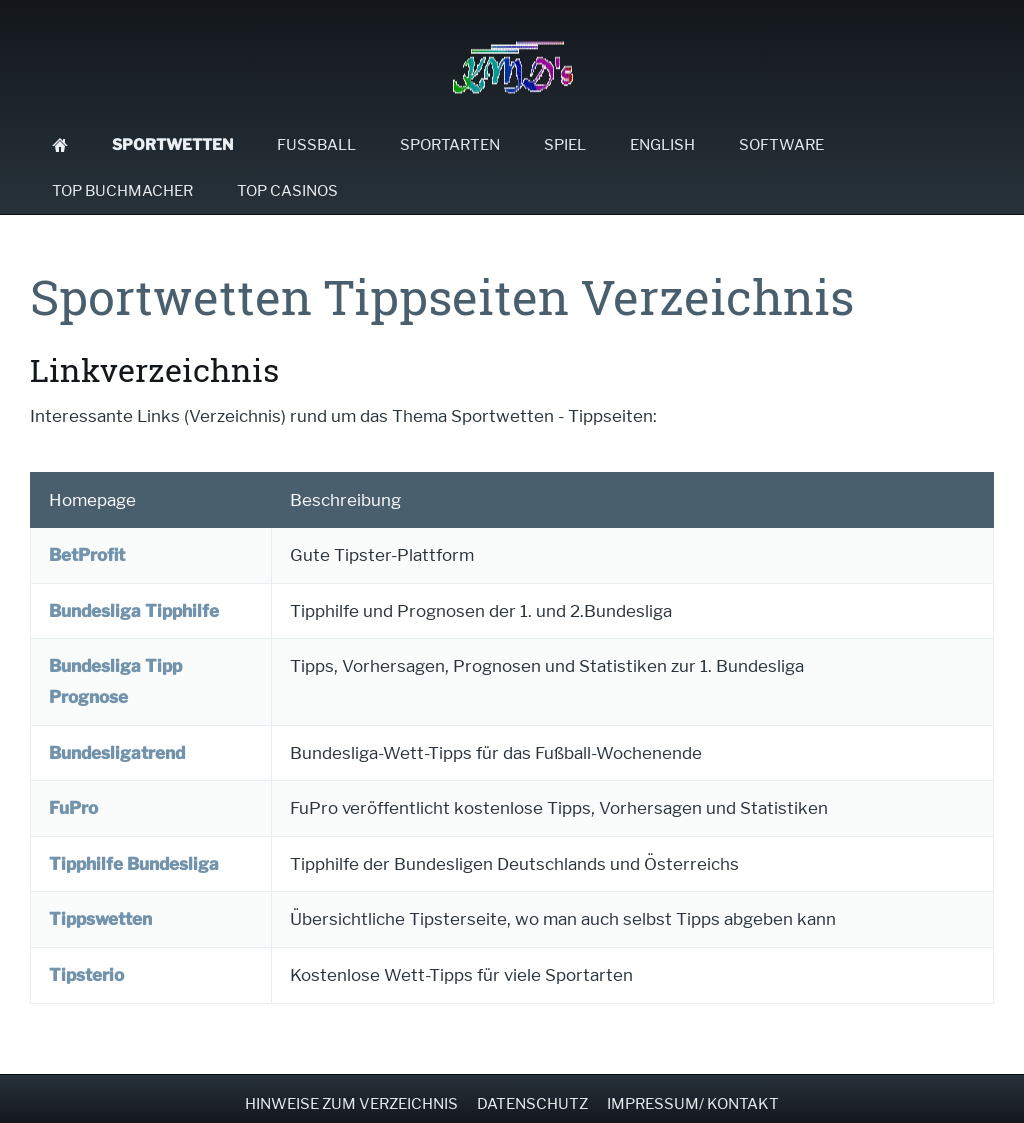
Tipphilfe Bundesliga (134, 864)
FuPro (73, 808)
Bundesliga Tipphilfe (134, 611)
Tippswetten (100, 919)
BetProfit (87, 555)
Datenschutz (532, 1104)
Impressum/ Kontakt (693, 1104)
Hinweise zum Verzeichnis (351, 1104)
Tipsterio (86, 975)
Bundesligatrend (117, 753)
